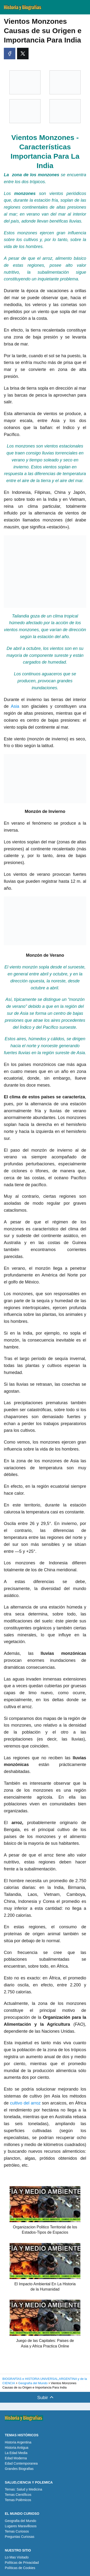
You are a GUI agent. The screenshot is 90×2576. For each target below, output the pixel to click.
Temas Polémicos (18, 2500)
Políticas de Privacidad (22, 2562)
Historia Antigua (16, 2447)
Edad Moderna (16, 2458)
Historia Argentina (18, 2442)
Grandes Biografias (19, 2469)
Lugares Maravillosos (20, 2526)
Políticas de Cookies (20, 2568)
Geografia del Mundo (20, 2521)
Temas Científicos (18, 2495)
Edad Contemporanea (21, 2463)
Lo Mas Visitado (17, 2557)
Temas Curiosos (17, 2531)
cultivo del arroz (25, 2103)
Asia (15, 706)
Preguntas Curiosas (19, 2537)
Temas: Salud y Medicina (23, 2489)
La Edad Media (16, 2453)
